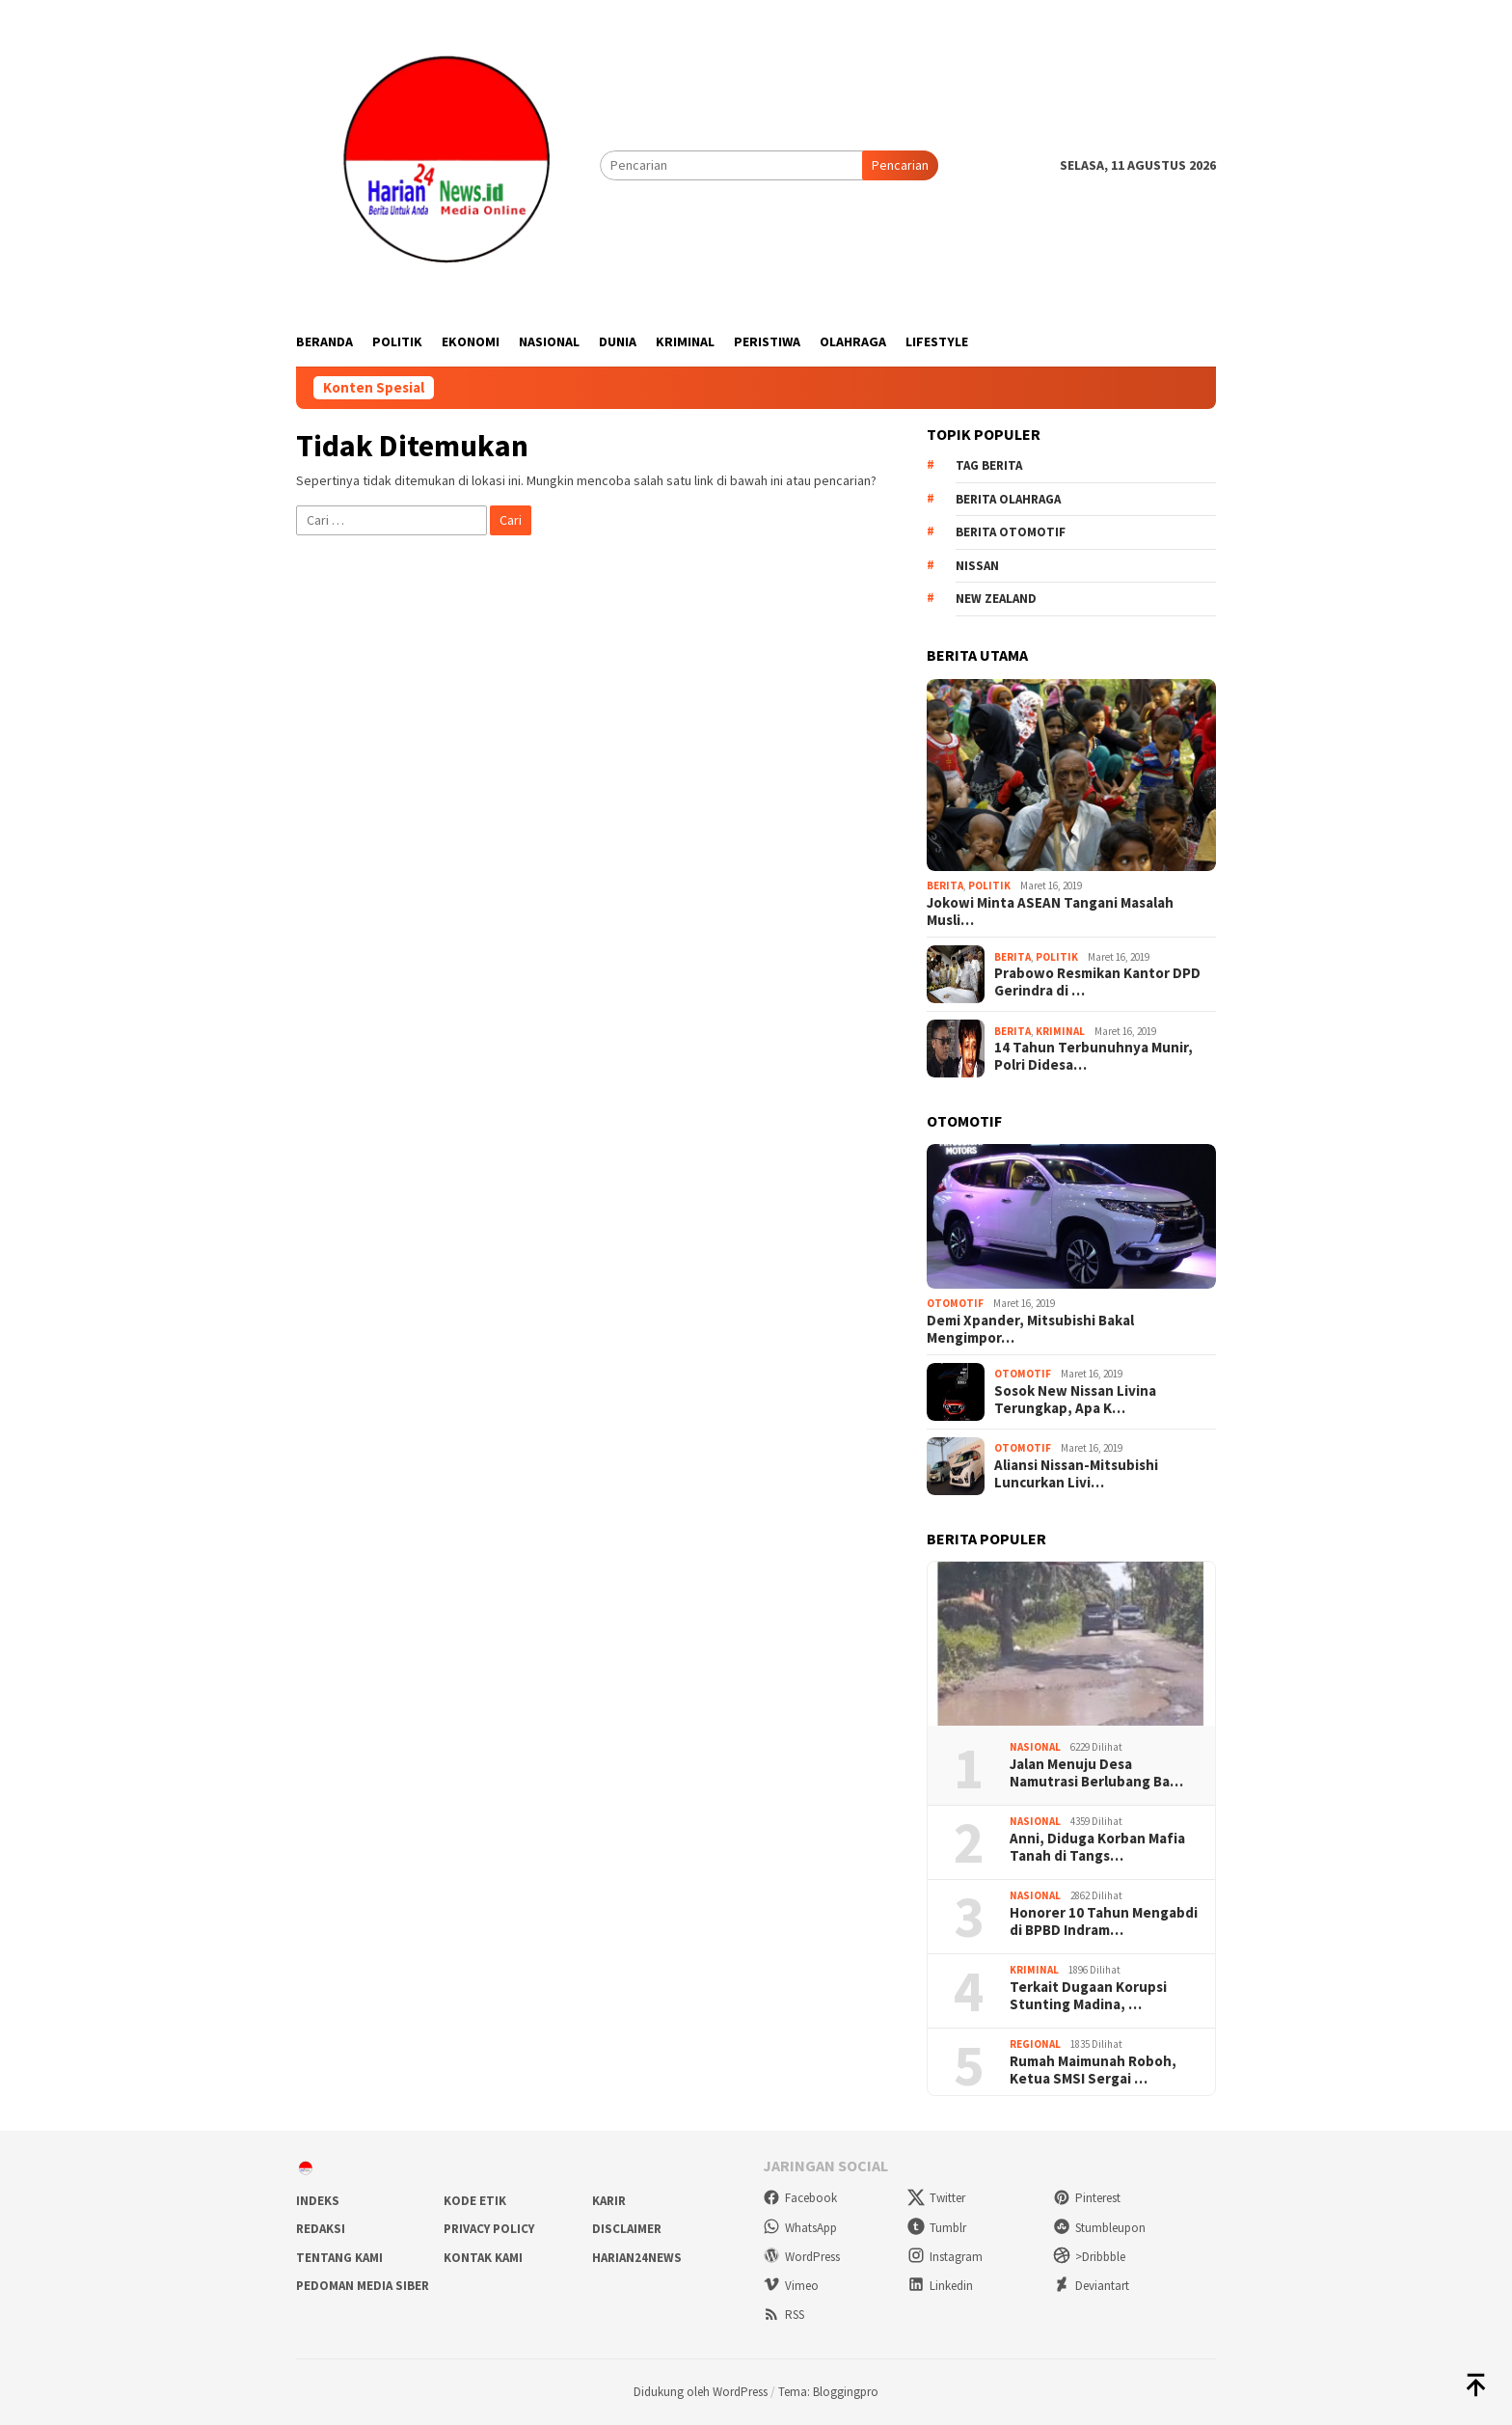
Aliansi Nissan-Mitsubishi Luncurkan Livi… (1076, 1474)
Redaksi (320, 2229)
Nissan (977, 566)
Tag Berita (989, 465)
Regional (1035, 2044)
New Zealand (996, 598)
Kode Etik (475, 2201)
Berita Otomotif (1011, 532)
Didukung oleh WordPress (701, 2392)
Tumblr (936, 2228)
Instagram (945, 2256)
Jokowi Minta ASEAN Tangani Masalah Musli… (1050, 911)
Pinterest (1086, 2198)
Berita (945, 885)
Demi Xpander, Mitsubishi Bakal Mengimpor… (1030, 1329)
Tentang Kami (339, 2257)
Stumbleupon (1099, 2228)
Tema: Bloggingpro (828, 2392)
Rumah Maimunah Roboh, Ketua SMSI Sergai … (1093, 2070)
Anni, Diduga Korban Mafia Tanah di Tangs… (1097, 1847)
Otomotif (955, 1303)
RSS (783, 2314)
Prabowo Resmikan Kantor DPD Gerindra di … (1097, 982)
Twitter (936, 2198)
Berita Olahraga (1008, 499)
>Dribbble (1089, 2256)
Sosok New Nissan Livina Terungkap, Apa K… (1075, 1399)
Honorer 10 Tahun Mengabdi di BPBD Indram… (1104, 1921)
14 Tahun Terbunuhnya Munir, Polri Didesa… (1093, 1056)
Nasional (1035, 1747)
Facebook (800, 2198)
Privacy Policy (489, 2229)
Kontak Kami (483, 2257)
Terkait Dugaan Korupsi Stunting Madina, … (1088, 1995)
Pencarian (900, 165)
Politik (989, 885)
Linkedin (940, 2285)
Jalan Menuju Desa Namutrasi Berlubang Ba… (1096, 1773)
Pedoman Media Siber (362, 2285)
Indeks (317, 2201)
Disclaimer (627, 2229)
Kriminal (1060, 1031)
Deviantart (1091, 2285)
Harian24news (637, 2257)
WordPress (801, 2256)
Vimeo (791, 2285)
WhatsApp (800, 2228)
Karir (609, 2201)
